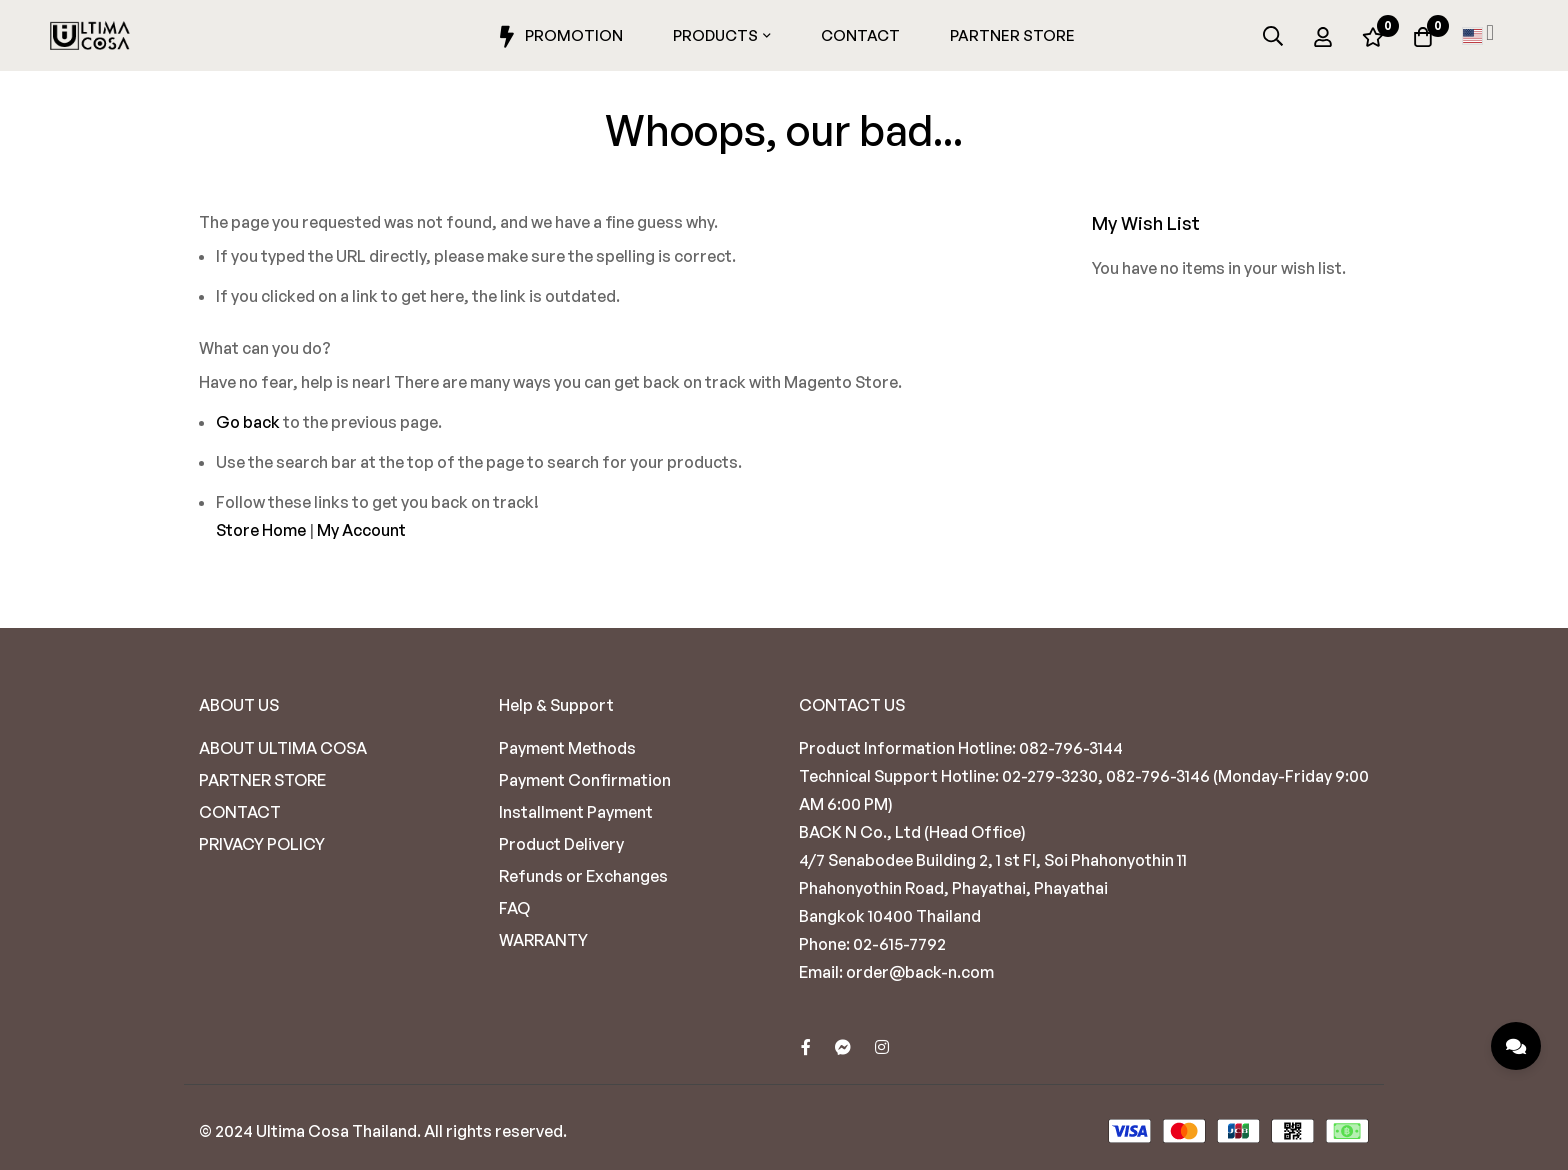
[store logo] (90, 36)
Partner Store (1012, 35)
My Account (361, 530)
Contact (860, 35)
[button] (1478, 36)
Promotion (558, 37)
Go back (248, 422)
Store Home (261, 530)
